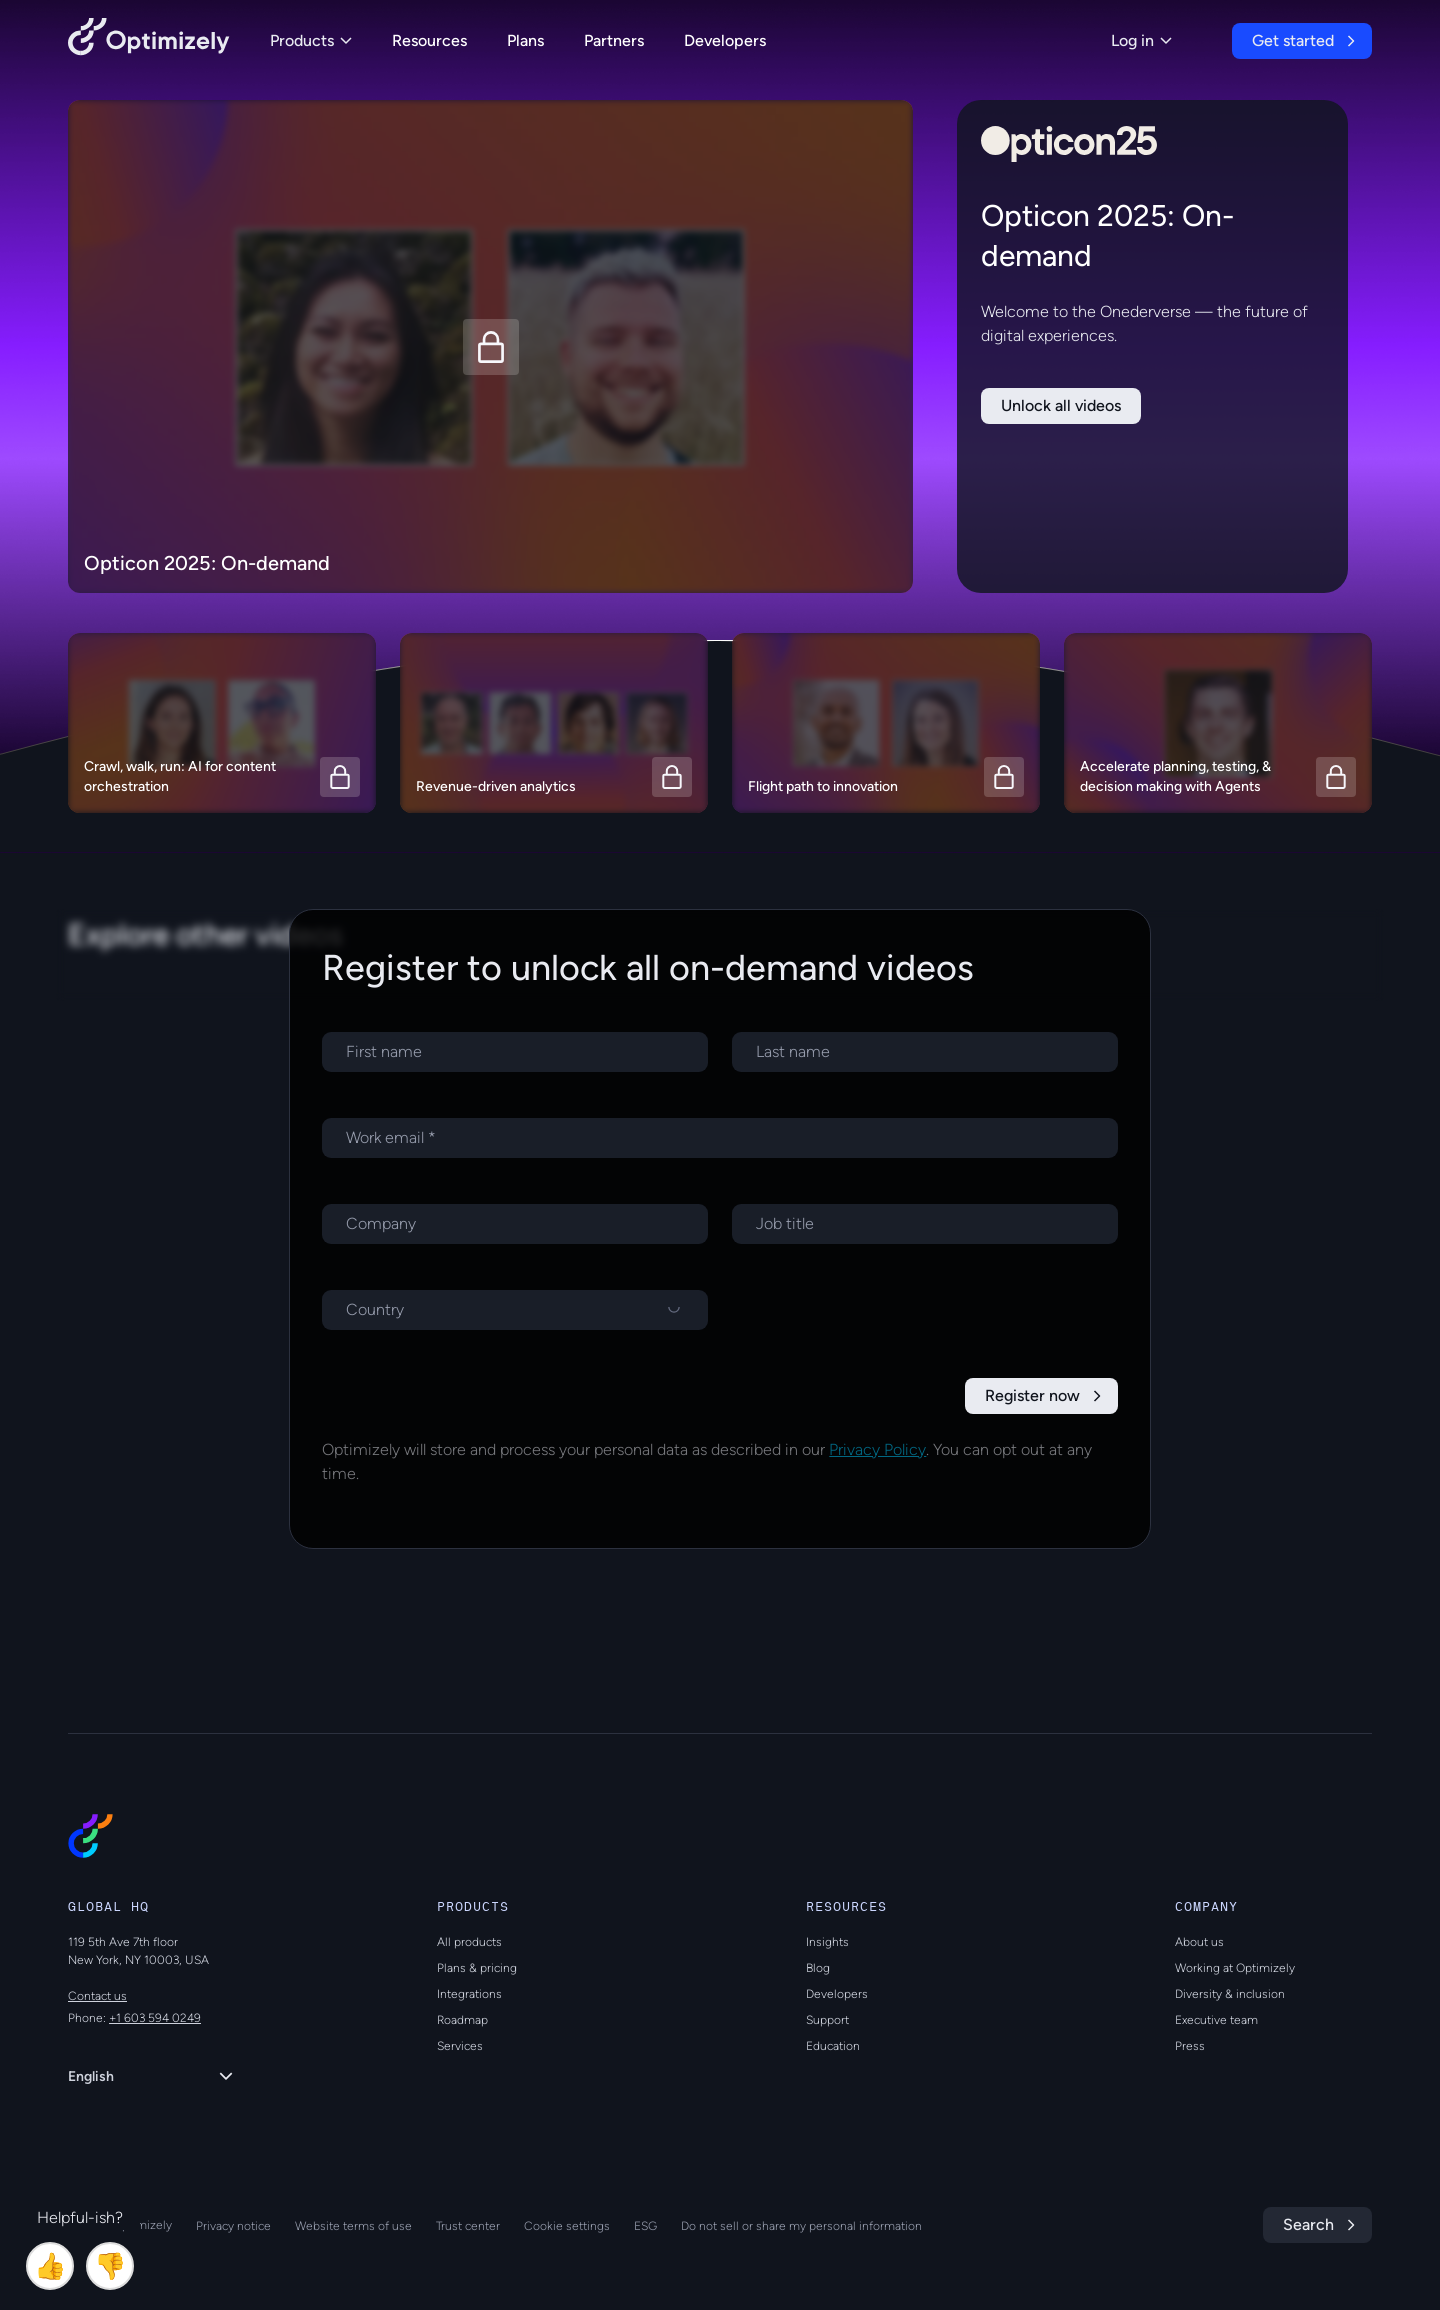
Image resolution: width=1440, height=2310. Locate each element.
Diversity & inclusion (1230, 1994)
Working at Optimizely (1235, 1968)
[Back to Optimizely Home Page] (149, 40)
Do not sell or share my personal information (801, 2226)
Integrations (469, 1994)
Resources (429, 40)
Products (311, 40)
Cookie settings (567, 2226)
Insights (827, 1942)
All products (469, 1942)
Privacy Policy (877, 1449)
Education (833, 2046)
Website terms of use (353, 2226)
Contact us (97, 1996)
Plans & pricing (477, 1968)
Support (827, 2020)
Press (1190, 2046)
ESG (645, 2226)
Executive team (1216, 2020)
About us (1199, 1942)
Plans (525, 40)
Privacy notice (233, 2226)
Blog (818, 1968)
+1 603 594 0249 (155, 2018)
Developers (725, 40)
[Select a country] (515, 1310)
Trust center (468, 2226)
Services (460, 2046)
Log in (1141, 40)
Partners (614, 40)
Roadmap (462, 2020)
